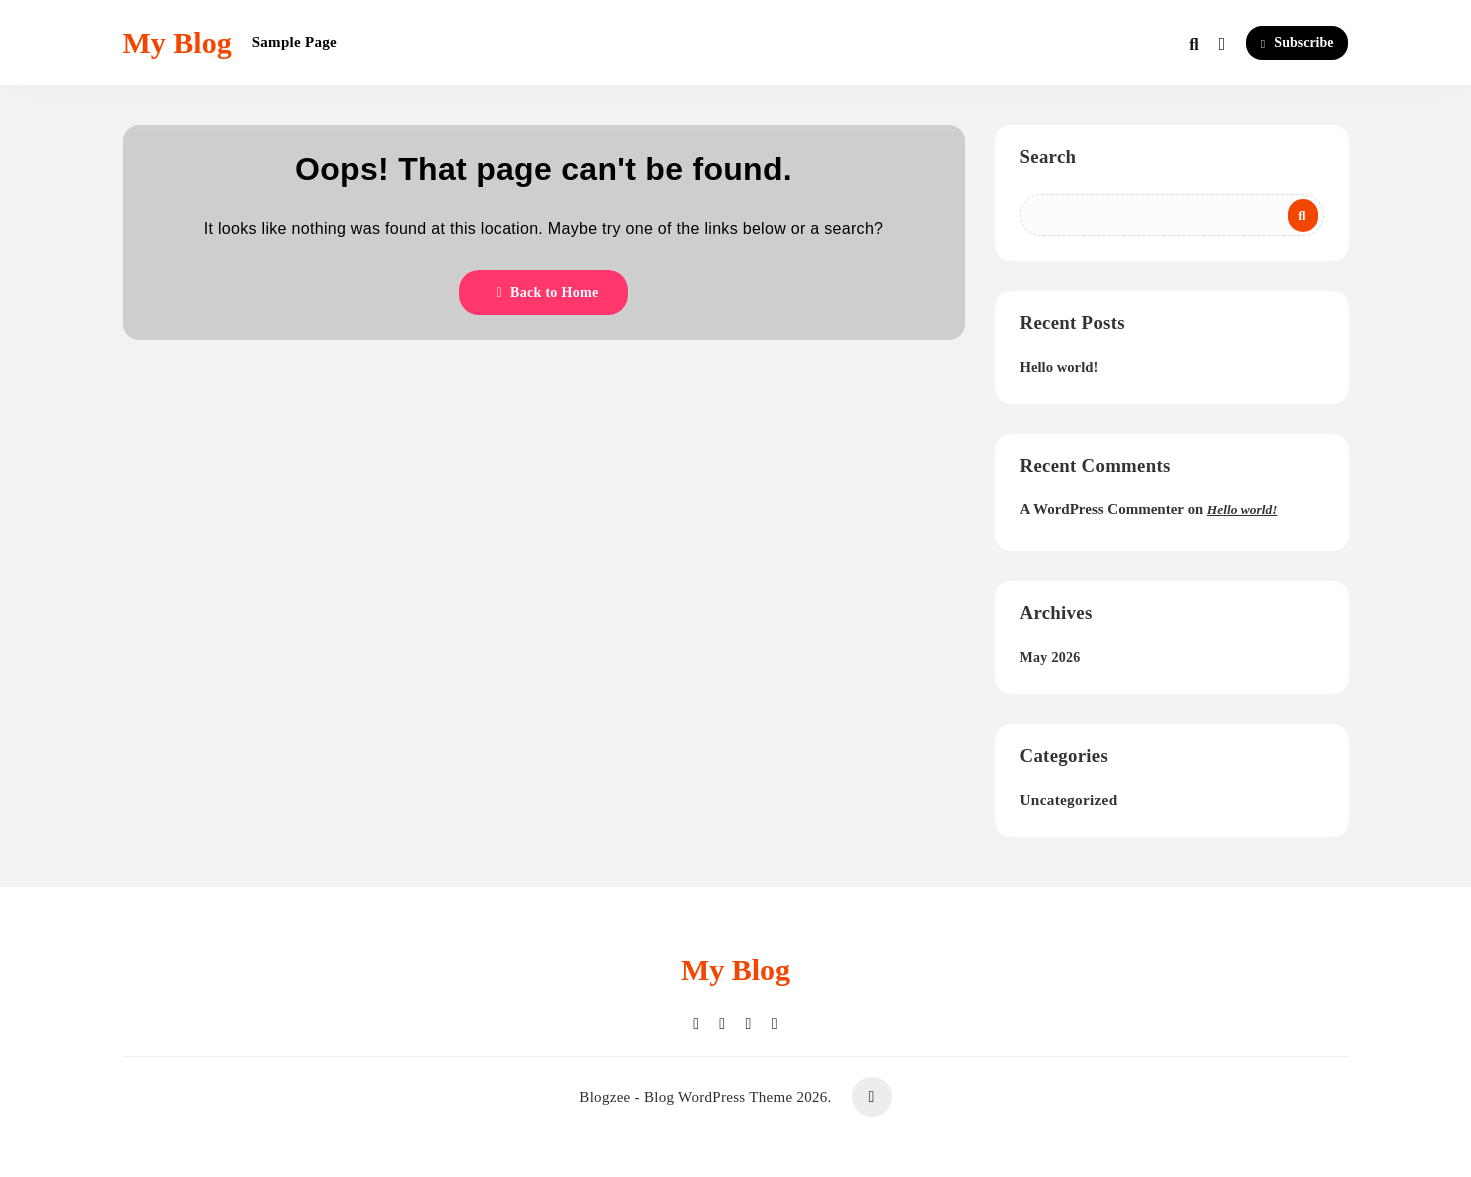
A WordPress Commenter (1102, 509)
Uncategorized (1069, 799)
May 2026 (1050, 657)
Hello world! (1059, 367)
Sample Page (294, 42)
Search (1048, 156)
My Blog (177, 42)
